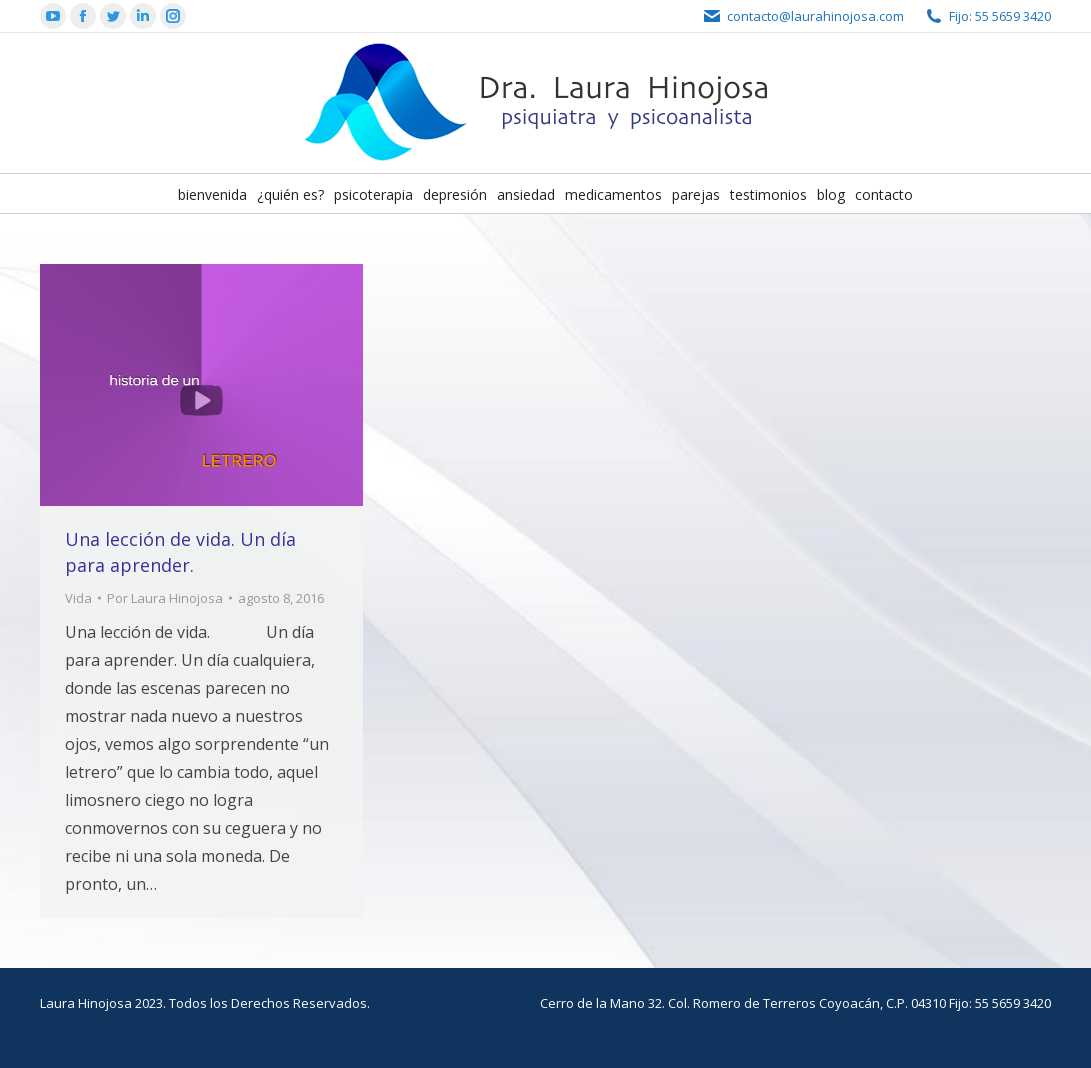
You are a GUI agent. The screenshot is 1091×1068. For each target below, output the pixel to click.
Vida (78, 598)
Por (165, 598)
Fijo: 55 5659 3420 (1000, 16)
